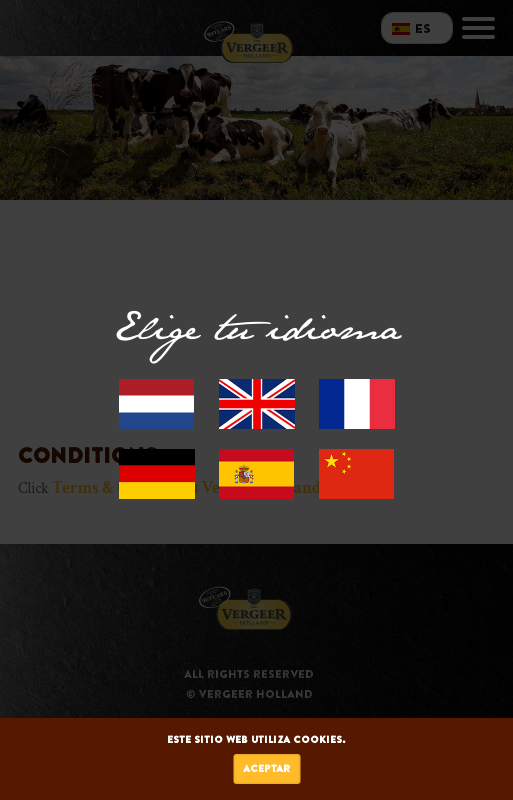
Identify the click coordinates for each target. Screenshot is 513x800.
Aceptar (266, 768)
